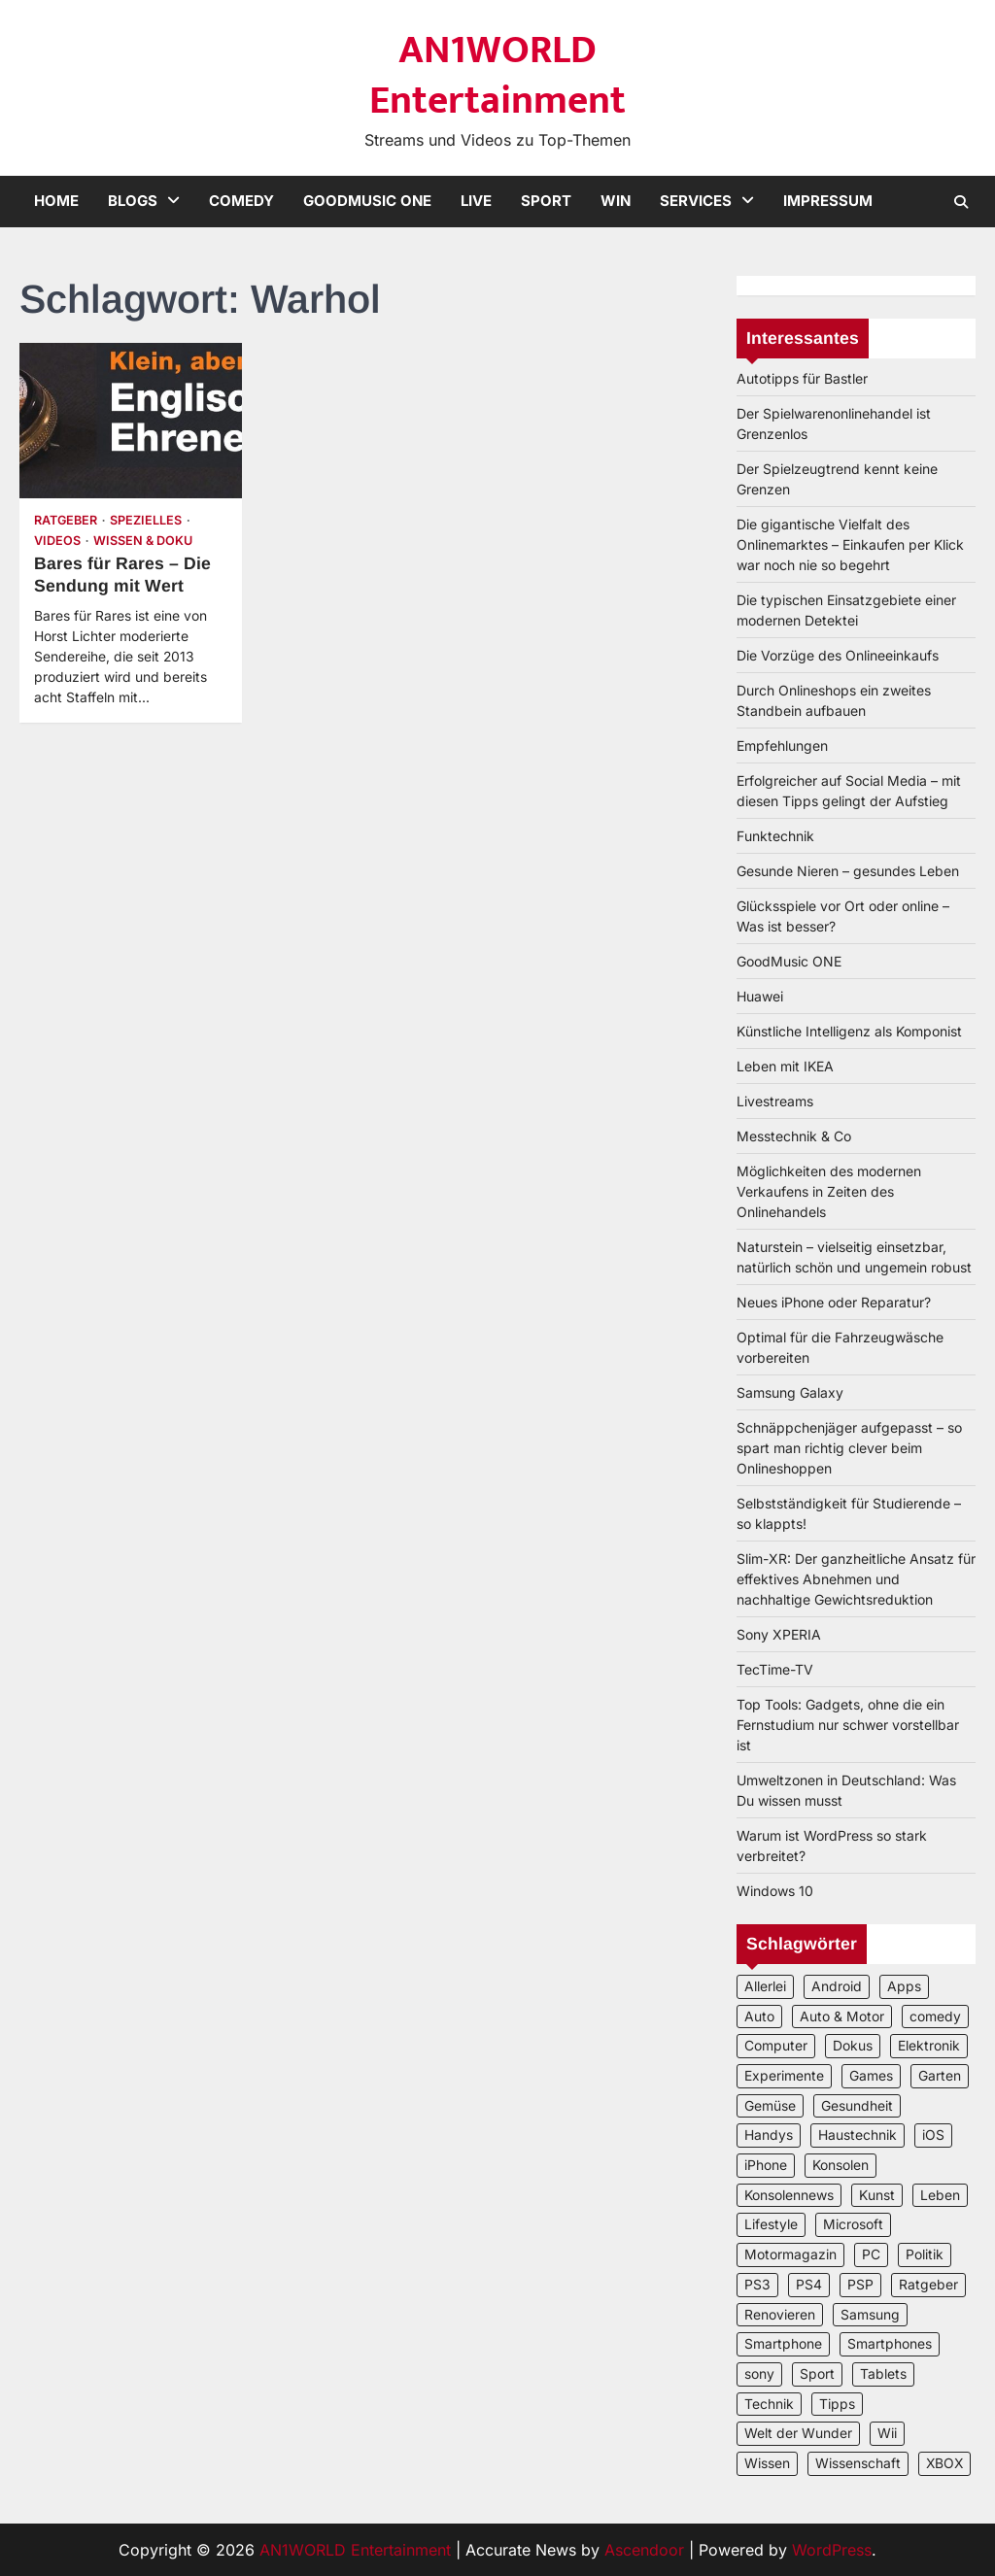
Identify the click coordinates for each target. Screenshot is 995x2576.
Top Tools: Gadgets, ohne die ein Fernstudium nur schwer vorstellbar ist (848, 1724)
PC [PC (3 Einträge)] (871, 2254)
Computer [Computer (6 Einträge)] (775, 2045)
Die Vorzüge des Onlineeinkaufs (838, 655)
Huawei (760, 996)
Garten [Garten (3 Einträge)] (939, 2076)
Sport (546, 200)
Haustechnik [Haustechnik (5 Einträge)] (857, 2135)
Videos (57, 540)
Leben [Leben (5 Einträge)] (940, 2195)
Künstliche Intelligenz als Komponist (849, 1031)
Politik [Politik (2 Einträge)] (925, 2254)
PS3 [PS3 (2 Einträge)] (757, 2284)
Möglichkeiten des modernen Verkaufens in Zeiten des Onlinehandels (829, 1191)
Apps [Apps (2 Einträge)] (904, 1986)
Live (476, 200)
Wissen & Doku (142, 540)
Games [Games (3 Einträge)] (871, 2076)
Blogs (132, 200)
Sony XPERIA (779, 1634)
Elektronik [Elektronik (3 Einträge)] (929, 2045)
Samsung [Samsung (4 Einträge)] (870, 2314)
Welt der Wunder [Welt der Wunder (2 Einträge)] (798, 2433)
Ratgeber (65, 520)
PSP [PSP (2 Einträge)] (860, 2284)
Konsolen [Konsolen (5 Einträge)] (840, 2165)
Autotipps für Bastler (802, 378)
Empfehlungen (782, 745)
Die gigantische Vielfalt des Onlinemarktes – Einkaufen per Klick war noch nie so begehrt (850, 544)
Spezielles (146, 520)
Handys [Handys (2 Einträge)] (768, 2135)
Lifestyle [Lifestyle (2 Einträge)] (771, 2224)
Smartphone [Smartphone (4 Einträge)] (783, 2344)
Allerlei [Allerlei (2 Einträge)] (765, 1986)
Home (56, 200)
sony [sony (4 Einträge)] (759, 2374)
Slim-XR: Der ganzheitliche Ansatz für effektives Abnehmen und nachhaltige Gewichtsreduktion (856, 1579)
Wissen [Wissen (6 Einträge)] (767, 2463)
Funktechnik (775, 836)
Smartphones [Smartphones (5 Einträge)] (889, 2344)
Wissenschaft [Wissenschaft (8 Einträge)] (858, 2463)
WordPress (832, 2549)
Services (696, 200)
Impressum (828, 200)
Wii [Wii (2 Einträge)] (887, 2433)
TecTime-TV (775, 1669)
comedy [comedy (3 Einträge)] (935, 2016)
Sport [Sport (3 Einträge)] (817, 2374)
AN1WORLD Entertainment (497, 75)
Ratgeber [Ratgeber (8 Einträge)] (928, 2284)
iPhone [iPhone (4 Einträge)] (765, 2165)
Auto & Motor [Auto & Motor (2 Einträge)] (842, 2016)
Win (615, 200)
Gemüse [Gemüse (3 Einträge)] (770, 2106)
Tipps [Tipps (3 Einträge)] (837, 2404)
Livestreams (775, 1101)
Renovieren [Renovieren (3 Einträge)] (779, 2314)
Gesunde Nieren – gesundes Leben (848, 871)
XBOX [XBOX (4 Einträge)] (944, 2463)
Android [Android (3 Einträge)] (836, 1986)
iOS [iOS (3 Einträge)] (933, 2135)
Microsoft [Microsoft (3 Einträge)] (853, 2224)
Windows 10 (775, 1890)
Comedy (241, 200)
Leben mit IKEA (785, 1066)
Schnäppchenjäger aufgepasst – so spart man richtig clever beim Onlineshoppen (849, 1447)
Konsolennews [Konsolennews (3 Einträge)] (789, 2195)
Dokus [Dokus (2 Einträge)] (853, 2045)
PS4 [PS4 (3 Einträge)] (809, 2284)
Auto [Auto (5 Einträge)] (759, 2016)
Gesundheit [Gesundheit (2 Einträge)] (857, 2106)
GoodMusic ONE (367, 200)
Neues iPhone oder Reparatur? (834, 1302)
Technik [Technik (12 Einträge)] (769, 2404)
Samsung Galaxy (790, 1392)
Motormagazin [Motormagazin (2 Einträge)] (790, 2254)
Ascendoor (644, 2549)
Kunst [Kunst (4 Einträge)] (877, 2195)
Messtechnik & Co (794, 1136)
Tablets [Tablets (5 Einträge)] (883, 2374)
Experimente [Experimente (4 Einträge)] (784, 2076)
